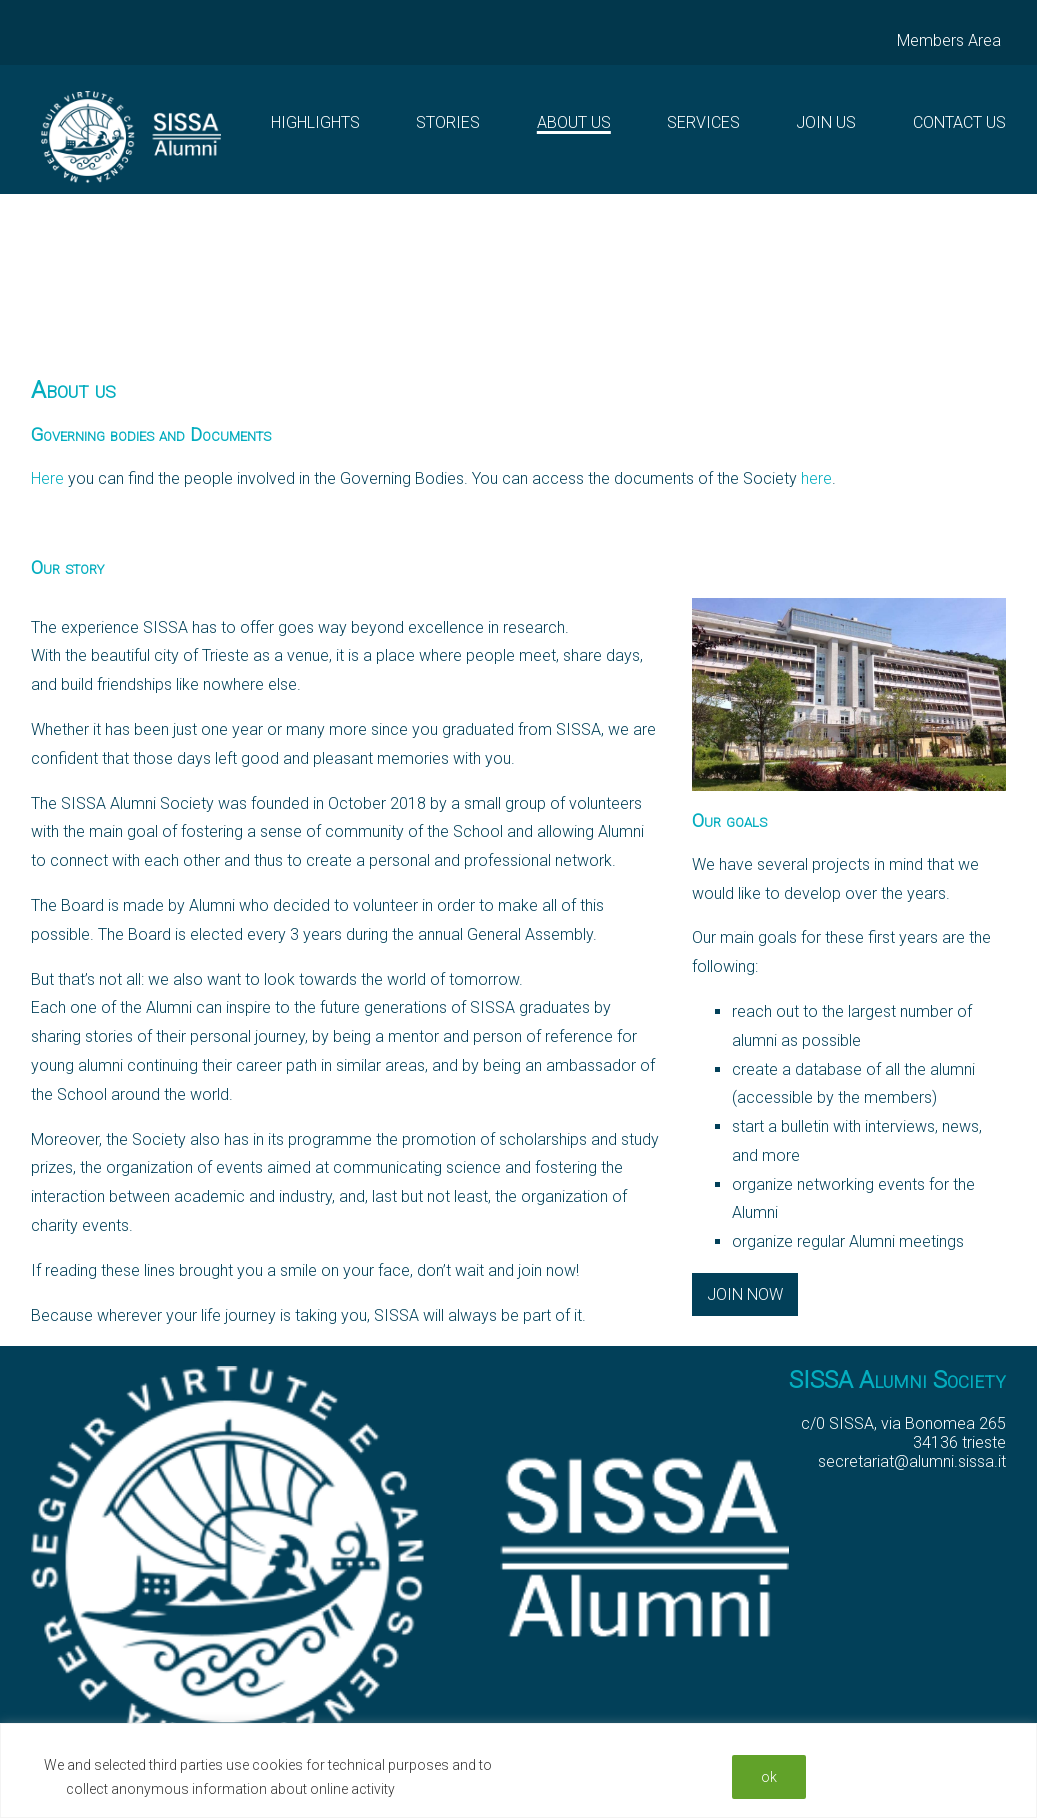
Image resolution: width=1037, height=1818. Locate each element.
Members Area (949, 40)
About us (574, 122)
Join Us (826, 122)
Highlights (315, 122)
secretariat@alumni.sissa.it (912, 1461)
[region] (518, 1770)
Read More (436, 1789)
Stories (448, 122)
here (816, 478)
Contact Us (959, 122)
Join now (745, 1294)
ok (769, 1777)
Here (47, 478)
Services (703, 122)
